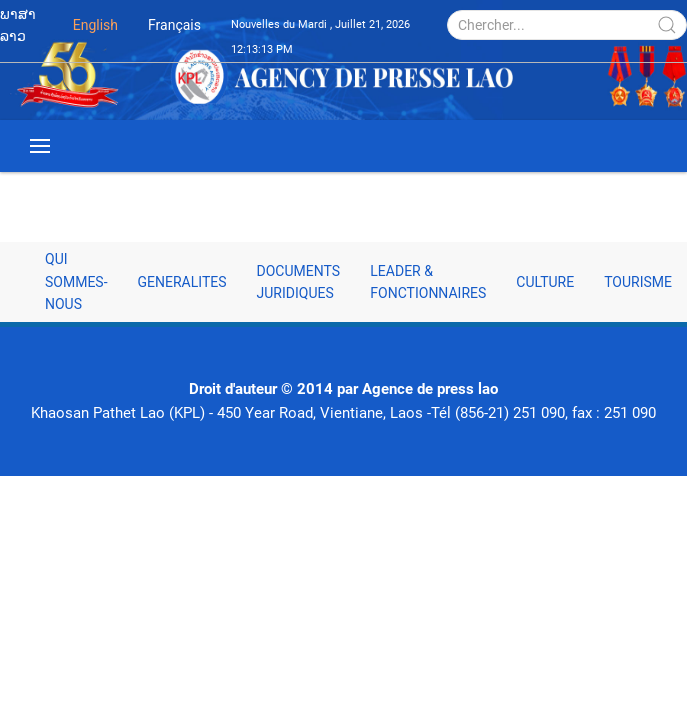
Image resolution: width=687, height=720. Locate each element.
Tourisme (638, 282)
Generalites (182, 282)
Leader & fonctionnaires (428, 282)
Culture (545, 282)
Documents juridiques (299, 282)
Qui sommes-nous (76, 281)
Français (174, 25)
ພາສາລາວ (18, 25)
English (95, 25)
